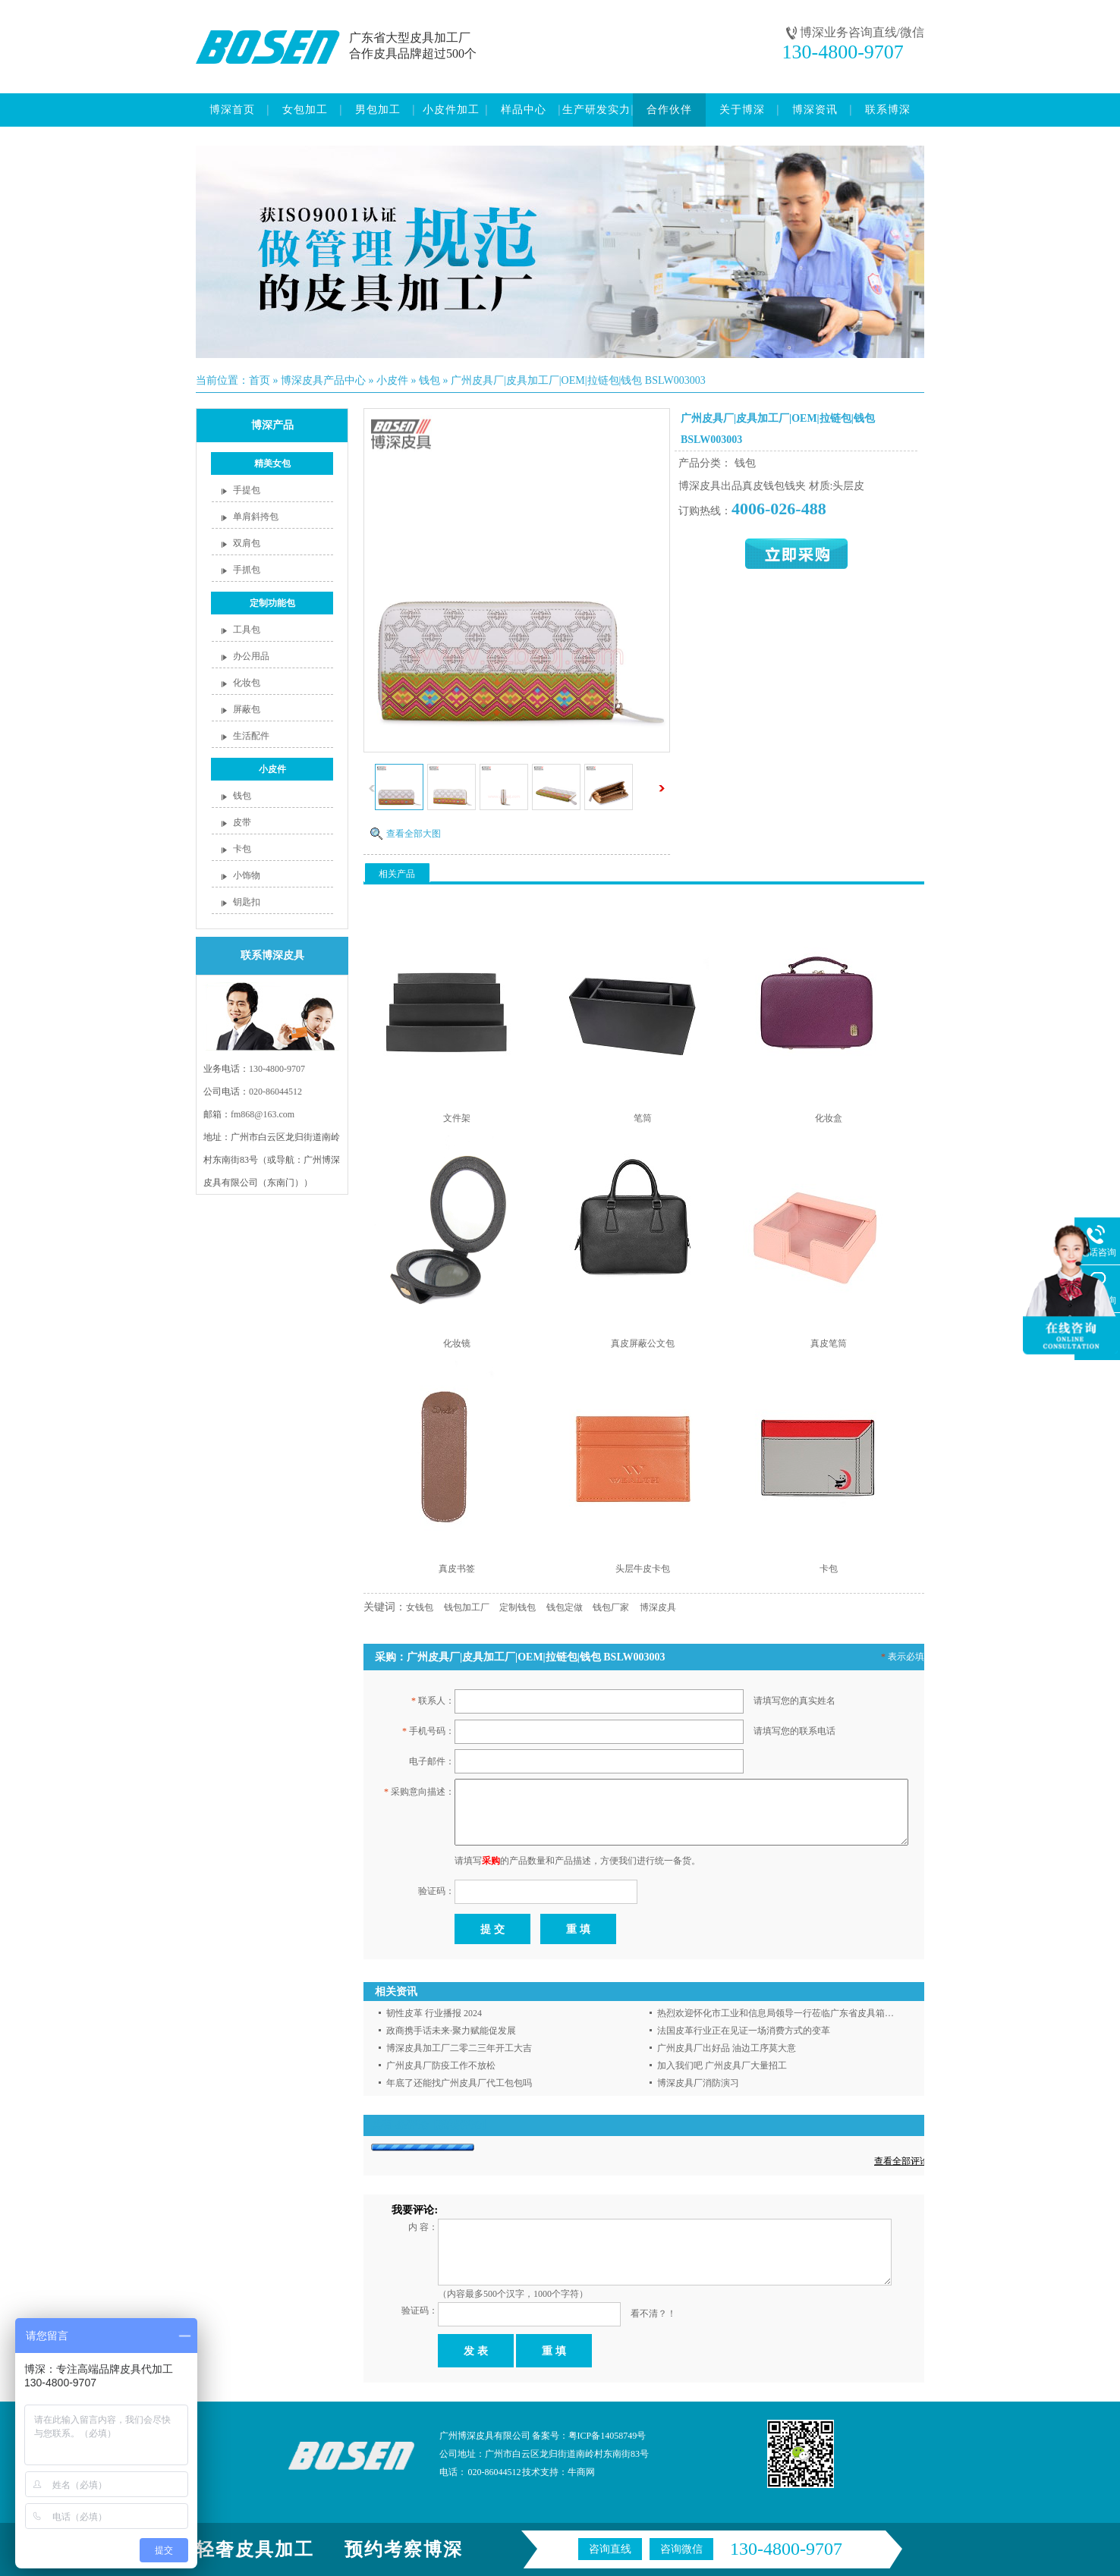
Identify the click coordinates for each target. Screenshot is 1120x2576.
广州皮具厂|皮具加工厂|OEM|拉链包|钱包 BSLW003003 (578, 380)
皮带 (242, 822)
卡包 (242, 848)
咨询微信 (681, 2549)
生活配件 (251, 735)
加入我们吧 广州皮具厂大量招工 (722, 2065)
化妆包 (246, 682)
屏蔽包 (246, 709)
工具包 (246, 629)
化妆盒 (828, 1118)
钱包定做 (564, 1607)
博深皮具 (658, 1607)
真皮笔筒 (828, 1343)
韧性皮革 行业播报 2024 (434, 2013)
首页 (259, 380)
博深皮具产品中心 (323, 380)
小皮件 (392, 380)
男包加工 (378, 109)
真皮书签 (457, 1568)
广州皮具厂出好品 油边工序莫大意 (726, 2048)
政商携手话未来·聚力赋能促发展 (451, 2030)
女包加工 (305, 109)
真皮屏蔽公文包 (643, 1343)
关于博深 (742, 109)
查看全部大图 (413, 833)
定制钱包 (517, 1607)
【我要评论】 (460, 2125)
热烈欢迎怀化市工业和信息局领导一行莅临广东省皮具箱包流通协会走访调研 (812, 2013)
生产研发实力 (596, 109)
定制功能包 (272, 603)
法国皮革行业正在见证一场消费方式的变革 (743, 2030)
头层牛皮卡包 (642, 1568)
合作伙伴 (669, 109)
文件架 (456, 1118)
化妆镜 (456, 1343)
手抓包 (246, 569)
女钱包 (419, 1607)
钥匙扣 (246, 902)
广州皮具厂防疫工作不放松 (441, 2065)
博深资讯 (815, 109)
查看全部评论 (901, 2161)
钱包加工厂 (466, 1607)
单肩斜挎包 (255, 516)
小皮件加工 (451, 109)
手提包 (246, 490)
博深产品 (272, 425)
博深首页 (232, 109)
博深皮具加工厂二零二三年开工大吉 (459, 2048)
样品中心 (523, 109)
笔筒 (643, 1118)
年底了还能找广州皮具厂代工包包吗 (459, 2083)
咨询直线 (610, 2549)
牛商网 (581, 2472)
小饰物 (246, 875)
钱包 (429, 380)
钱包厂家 (611, 1607)
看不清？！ (653, 2313)
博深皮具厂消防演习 (698, 2083)
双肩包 (246, 543)
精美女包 (272, 463)
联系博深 (888, 109)
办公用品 (251, 656)
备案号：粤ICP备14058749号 (589, 2435)
